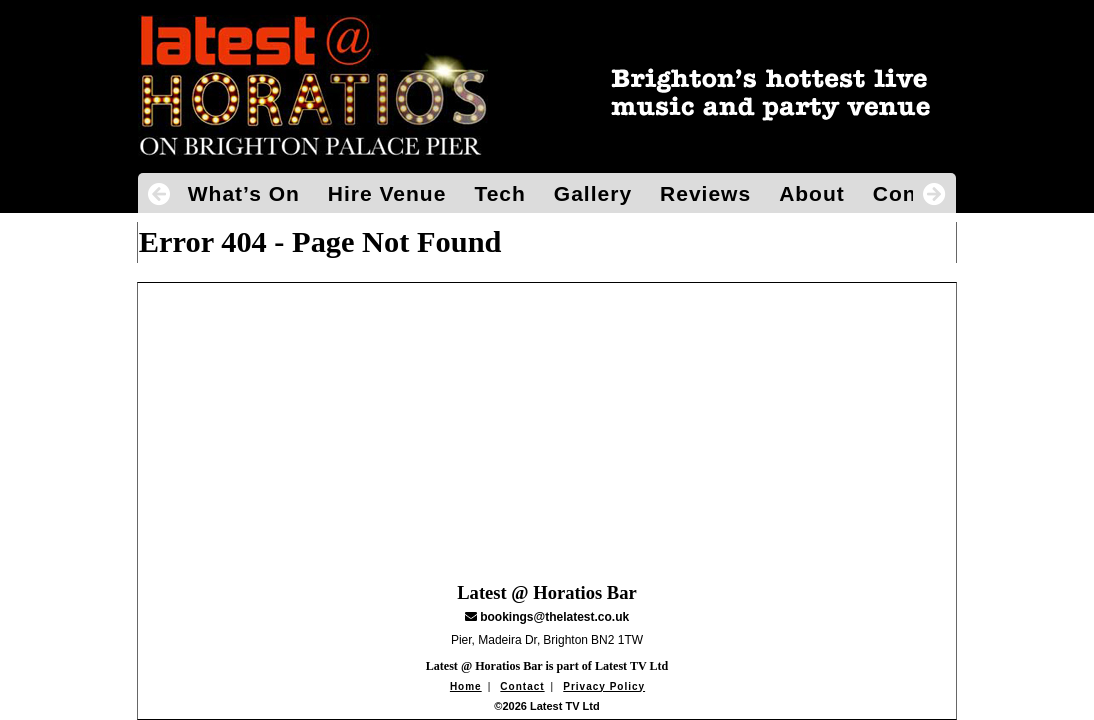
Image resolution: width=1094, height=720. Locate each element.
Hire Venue (387, 193)
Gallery (593, 193)
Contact (522, 686)
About (812, 193)
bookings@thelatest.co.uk (554, 617)
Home (466, 686)
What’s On (244, 193)
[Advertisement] (547, 423)
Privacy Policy (604, 686)
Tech (499, 193)
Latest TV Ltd (631, 666)
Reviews (705, 193)
